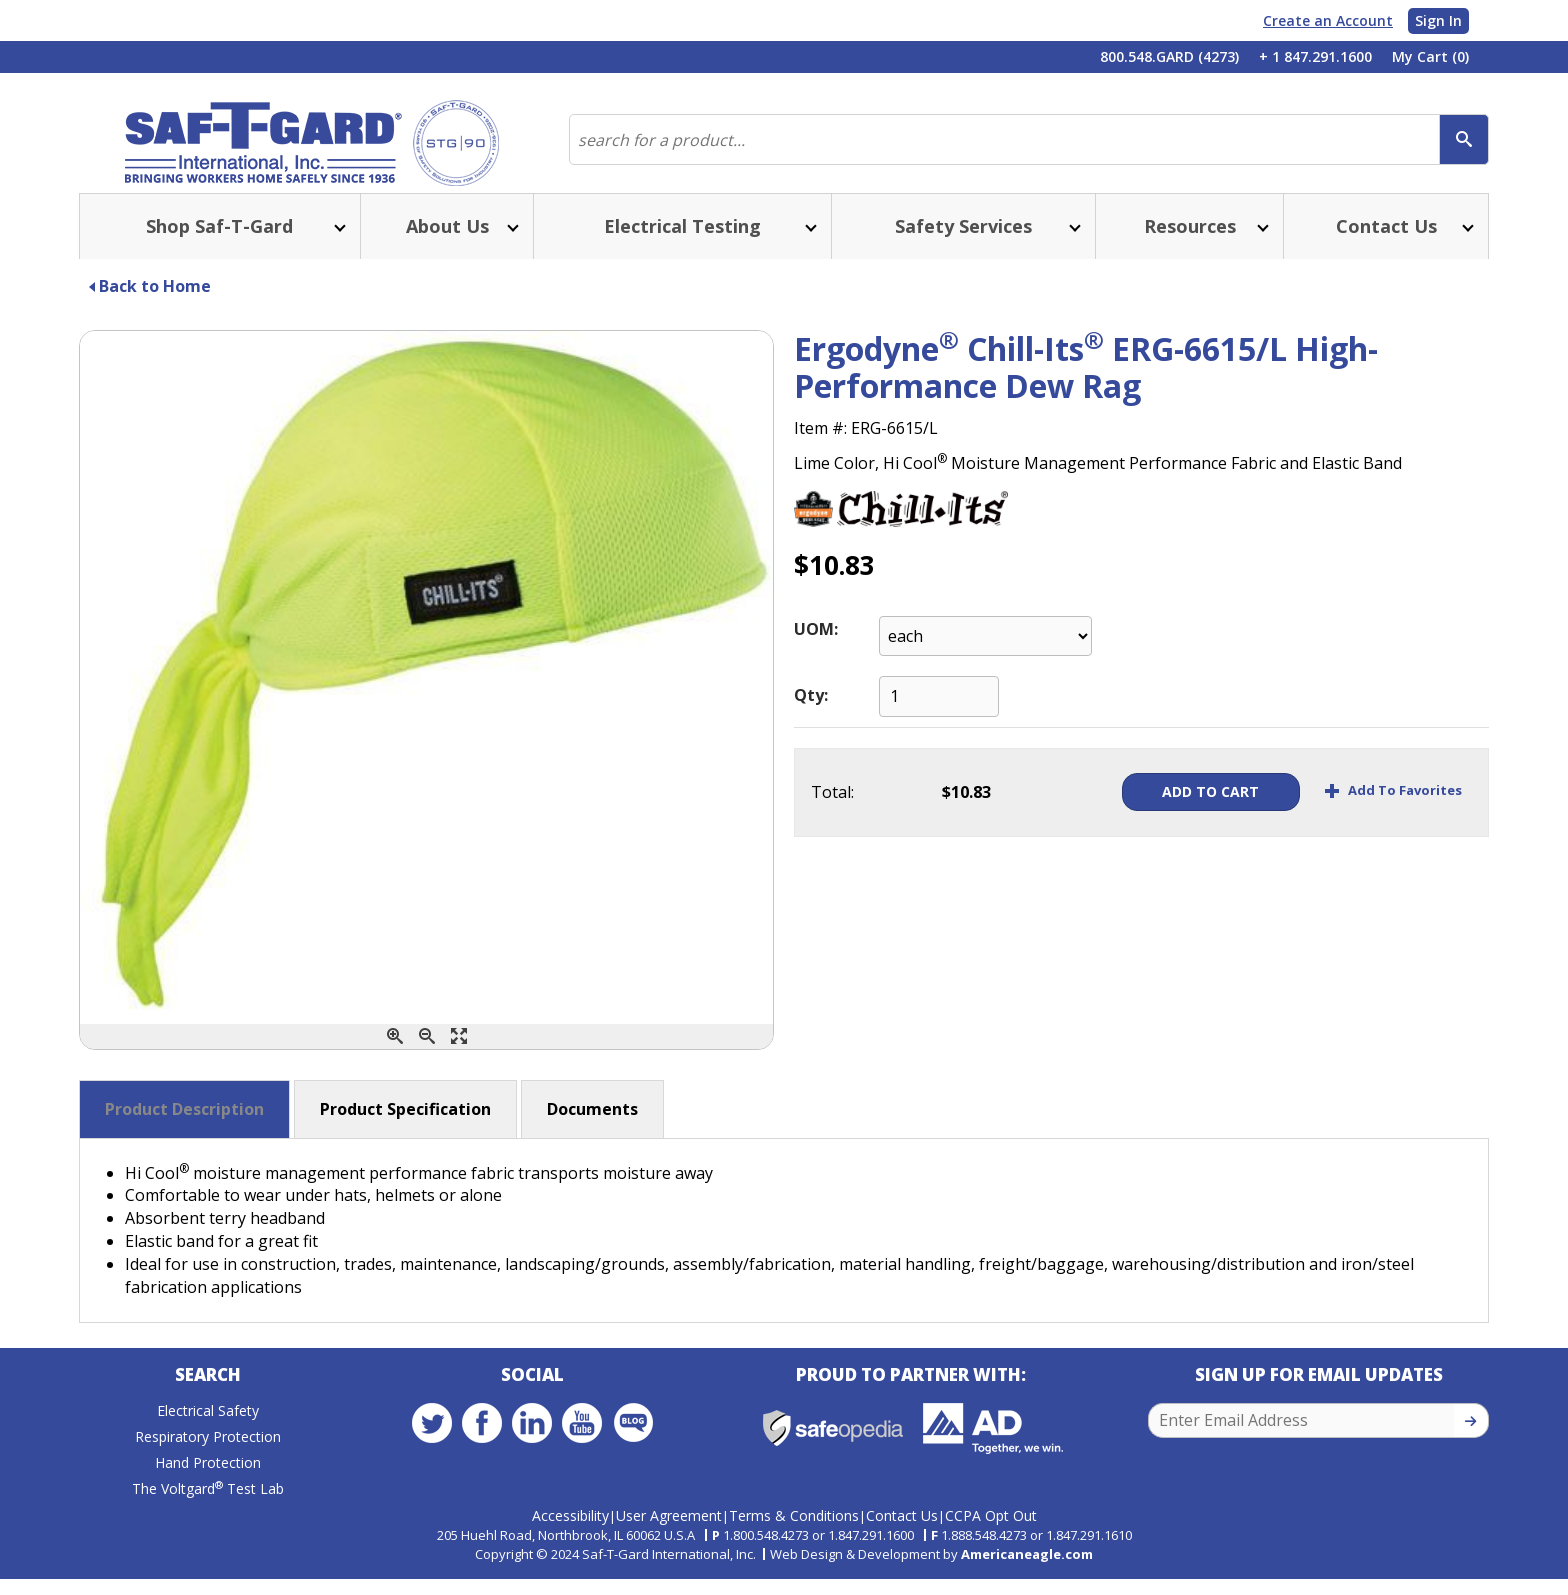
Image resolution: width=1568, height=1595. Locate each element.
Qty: (811, 715)
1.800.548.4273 (766, 1551)
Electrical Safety (208, 1435)
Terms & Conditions (794, 1531)
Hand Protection (208, 1487)
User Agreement (669, 1531)
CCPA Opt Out (991, 1531)
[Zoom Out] (427, 1056)
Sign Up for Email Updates (1319, 1399)
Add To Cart (1176, 811)
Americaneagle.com (1027, 1569)
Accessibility (570, 1531)
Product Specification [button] (405, 1129)
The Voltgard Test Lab (208, 1513)
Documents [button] (592, 1129)
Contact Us (902, 1531)
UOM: (816, 649)
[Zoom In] (395, 1056)
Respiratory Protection (208, 1461)
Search (208, 1399)
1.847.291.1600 (871, 1551)
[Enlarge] (459, 1056)
